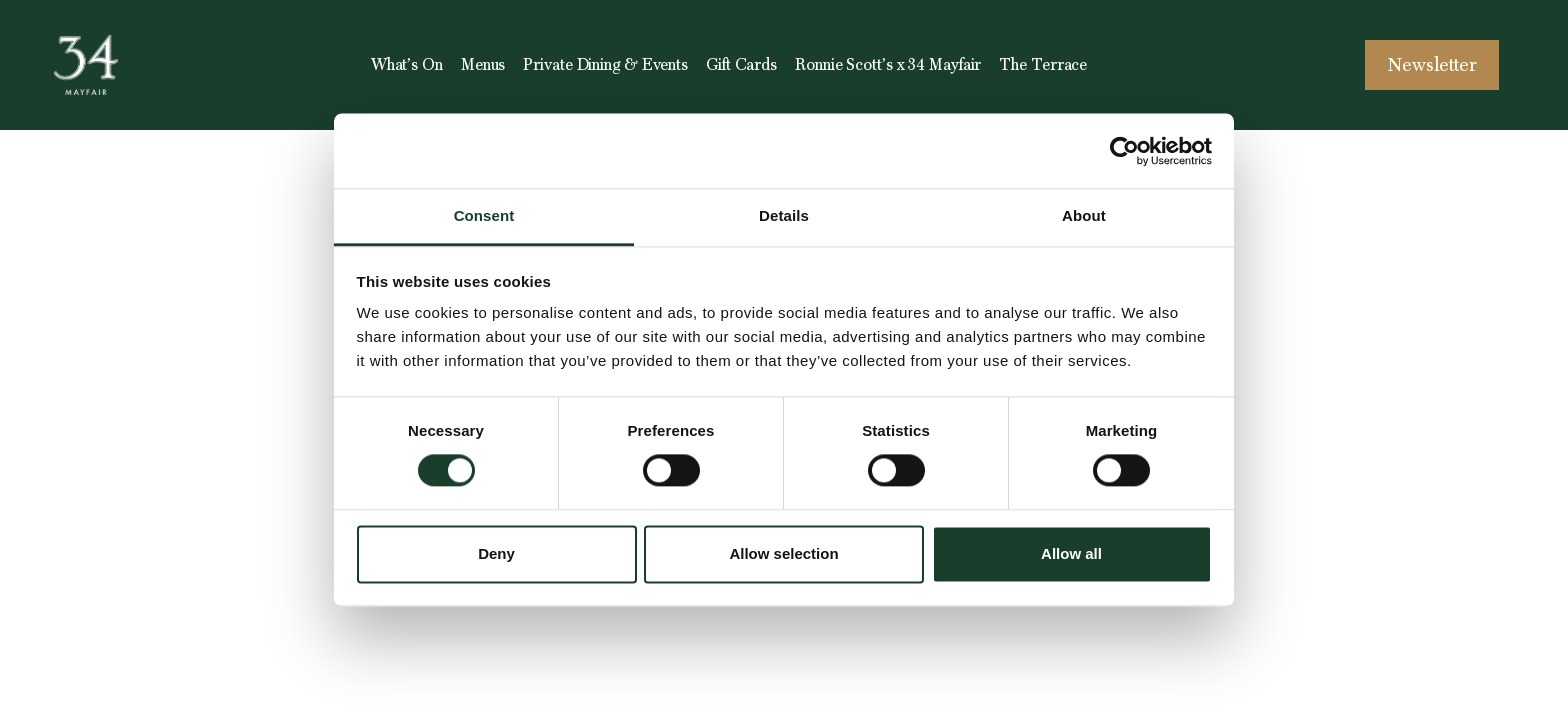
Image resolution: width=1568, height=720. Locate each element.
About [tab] (1084, 215)
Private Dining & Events (605, 64)
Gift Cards (741, 64)
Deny (496, 553)
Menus (483, 64)
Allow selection (783, 553)
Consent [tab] (484, 215)
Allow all (1071, 553)
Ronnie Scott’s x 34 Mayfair (888, 64)
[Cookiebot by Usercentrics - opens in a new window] (1124, 151)
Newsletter (1432, 64)
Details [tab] (784, 215)
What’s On (407, 64)
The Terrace (1043, 64)
